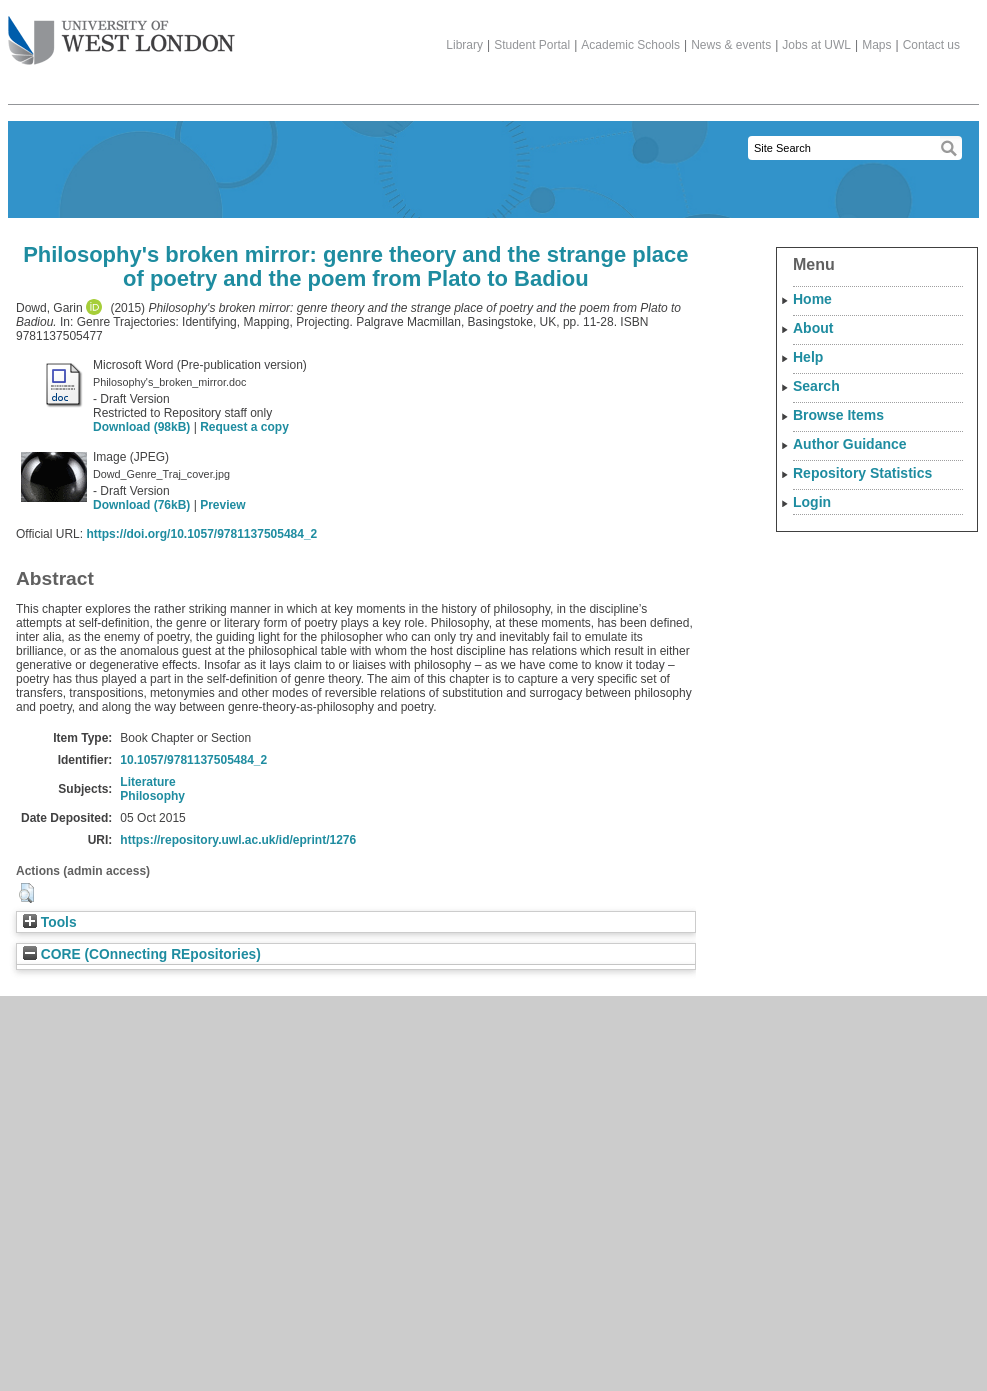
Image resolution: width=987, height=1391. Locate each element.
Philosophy (152, 796)
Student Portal (532, 45)
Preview (222, 505)
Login (812, 502)
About (813, 328)
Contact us (931, 45)
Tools (50, 922)
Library (464, 45)
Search (816, 386)
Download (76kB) (141, 505)
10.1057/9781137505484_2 (193, 760)
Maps (876, 45)
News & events (731, 45)
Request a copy (244, 427)
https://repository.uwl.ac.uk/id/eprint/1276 (238, 840)
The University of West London (121, 33)
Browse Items (838, 415)
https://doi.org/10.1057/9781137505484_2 (201, 534)
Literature (147, 782)
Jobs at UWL (816, 45)
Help (808, 357)
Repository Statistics (862, 473)
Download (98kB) (141, 427)
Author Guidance (850, 444)
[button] (26, 893)
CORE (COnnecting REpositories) (142, 954)
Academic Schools (630, 45)
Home (812, 299)
